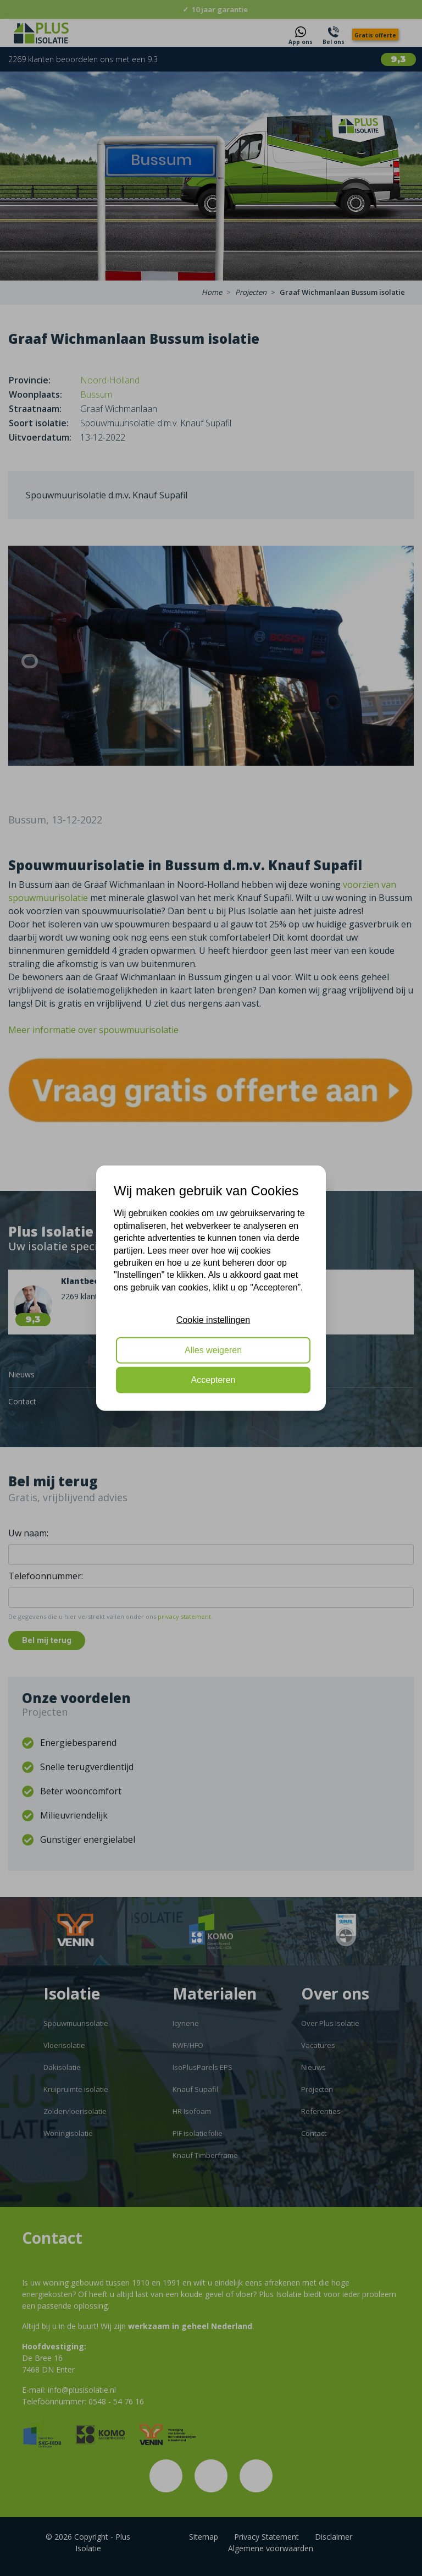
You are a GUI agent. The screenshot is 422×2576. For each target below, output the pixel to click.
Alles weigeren (213, 1349)
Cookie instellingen (213, 1320)
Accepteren (213, 1380)
